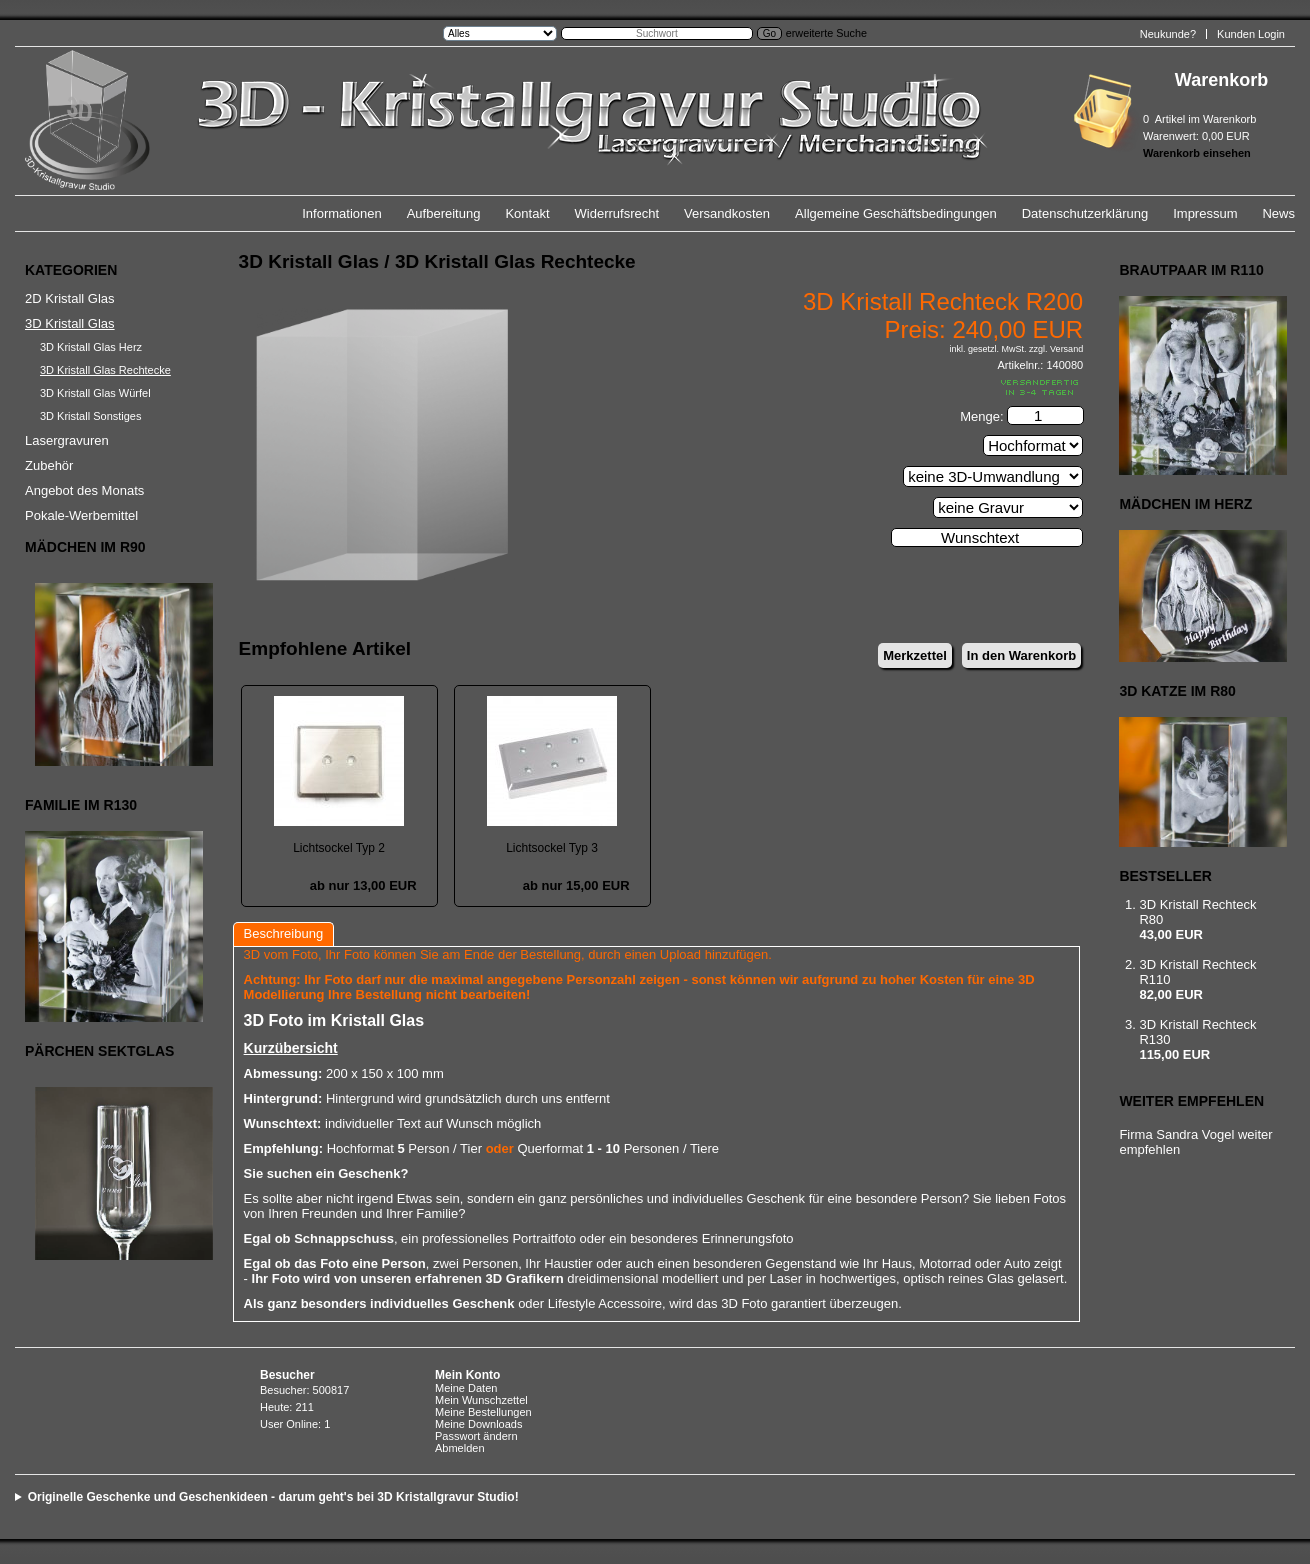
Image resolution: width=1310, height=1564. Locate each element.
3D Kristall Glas (70, 323)
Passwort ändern (476, 1436)
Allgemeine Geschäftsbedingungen (896, 213)
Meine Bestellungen (483, 1412)
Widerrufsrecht (617, 213)
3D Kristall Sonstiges (91, 416)
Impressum (1205, 213)
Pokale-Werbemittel (81, 515)
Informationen (342, 213)
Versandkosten (727, 213)
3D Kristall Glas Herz (91, 347)
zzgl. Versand (1056, 349)
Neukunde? (1168, 34)
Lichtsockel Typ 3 (552, 848)
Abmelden (460, 1448)
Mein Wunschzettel (481, 1400)
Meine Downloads (478, 1424)
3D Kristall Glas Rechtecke (105, 370)
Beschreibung (284, 933)
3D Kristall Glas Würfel (95, 393)
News (1278, 213)
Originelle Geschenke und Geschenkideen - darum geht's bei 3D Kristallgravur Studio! (273, 1497)
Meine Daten (466, 1388)
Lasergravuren (67, 440)
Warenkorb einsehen (1197, 153)
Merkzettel (915, 655)
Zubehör (49, 465)
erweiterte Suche (826, 33)
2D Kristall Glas (70, 298)
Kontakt (527, 213)
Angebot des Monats (84, 490)
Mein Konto (467, 1375)
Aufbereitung (444, 213)
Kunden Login (1251, 34)
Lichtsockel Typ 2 (339, 848)
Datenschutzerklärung (1085, 213)
